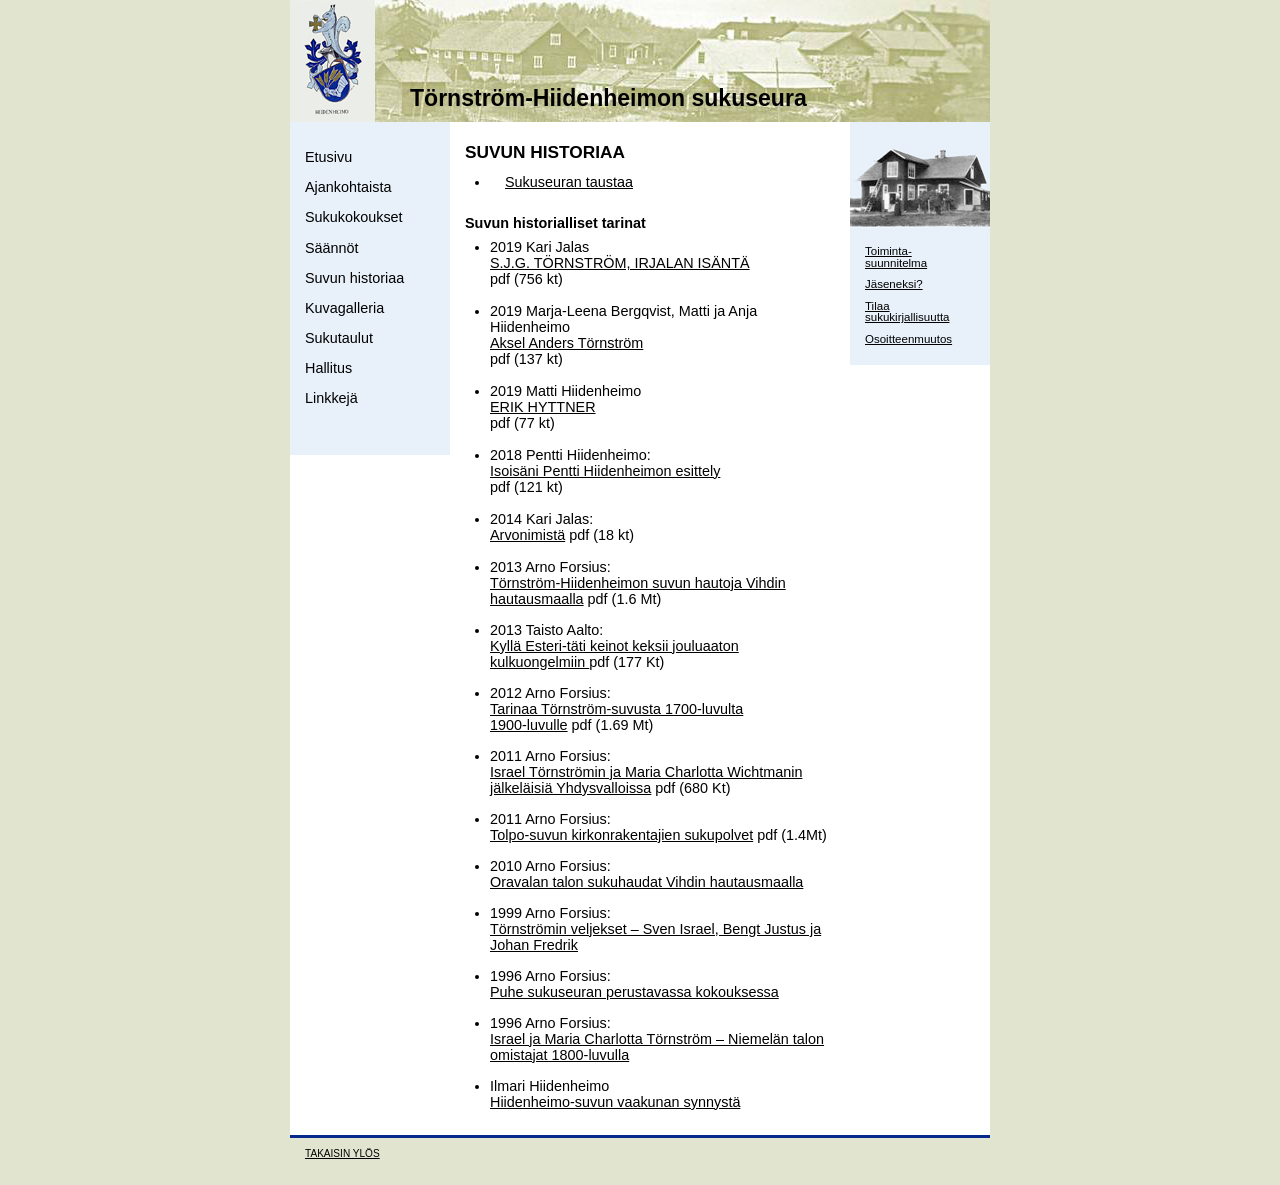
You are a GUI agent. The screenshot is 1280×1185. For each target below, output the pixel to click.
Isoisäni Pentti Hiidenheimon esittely (605, 471)
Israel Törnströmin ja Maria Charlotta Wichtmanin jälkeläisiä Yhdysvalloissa (646, 780)
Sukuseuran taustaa (569, 182)
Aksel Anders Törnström (566, 343)
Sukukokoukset (354, 217)
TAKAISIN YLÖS (342, 1153)
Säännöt (332, 248)
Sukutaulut (339, 338)
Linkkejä (331, 398)
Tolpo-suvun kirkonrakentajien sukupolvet (621, 835)
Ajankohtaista (348, 187)
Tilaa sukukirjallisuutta (907, 312)
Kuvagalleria (344, 308)
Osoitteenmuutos (908, 339)
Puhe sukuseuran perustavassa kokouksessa (634, 992)
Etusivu (328, 157)
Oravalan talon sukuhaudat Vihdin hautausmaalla (646, 882)
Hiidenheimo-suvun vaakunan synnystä (615, 1102)
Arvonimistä (527, 535)
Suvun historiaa (354, 278)
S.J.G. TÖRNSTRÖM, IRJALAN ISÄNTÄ (620, 263)
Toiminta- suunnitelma (896, 257)
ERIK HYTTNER (543, 407)
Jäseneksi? (894, 284)
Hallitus (328, 368)
